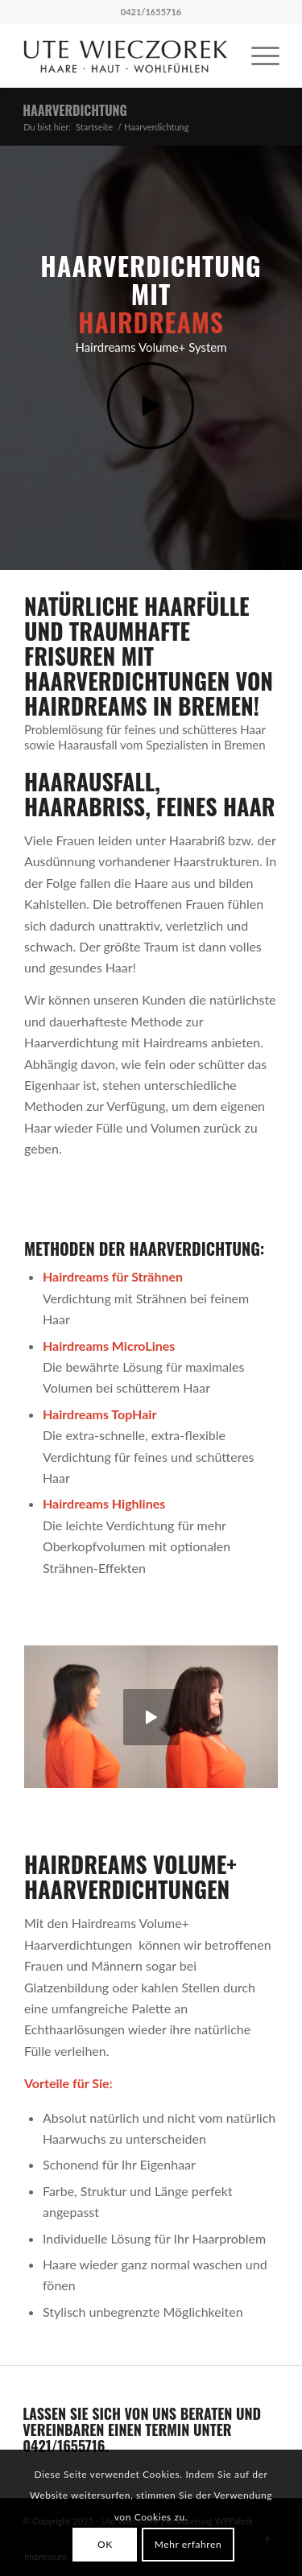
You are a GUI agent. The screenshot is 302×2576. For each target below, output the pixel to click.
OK (105, 2544)
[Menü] (257, 55)
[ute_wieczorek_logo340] (125, 55)
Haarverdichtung (75, 110)
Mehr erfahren (188, 2544)
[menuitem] (257, 55)
